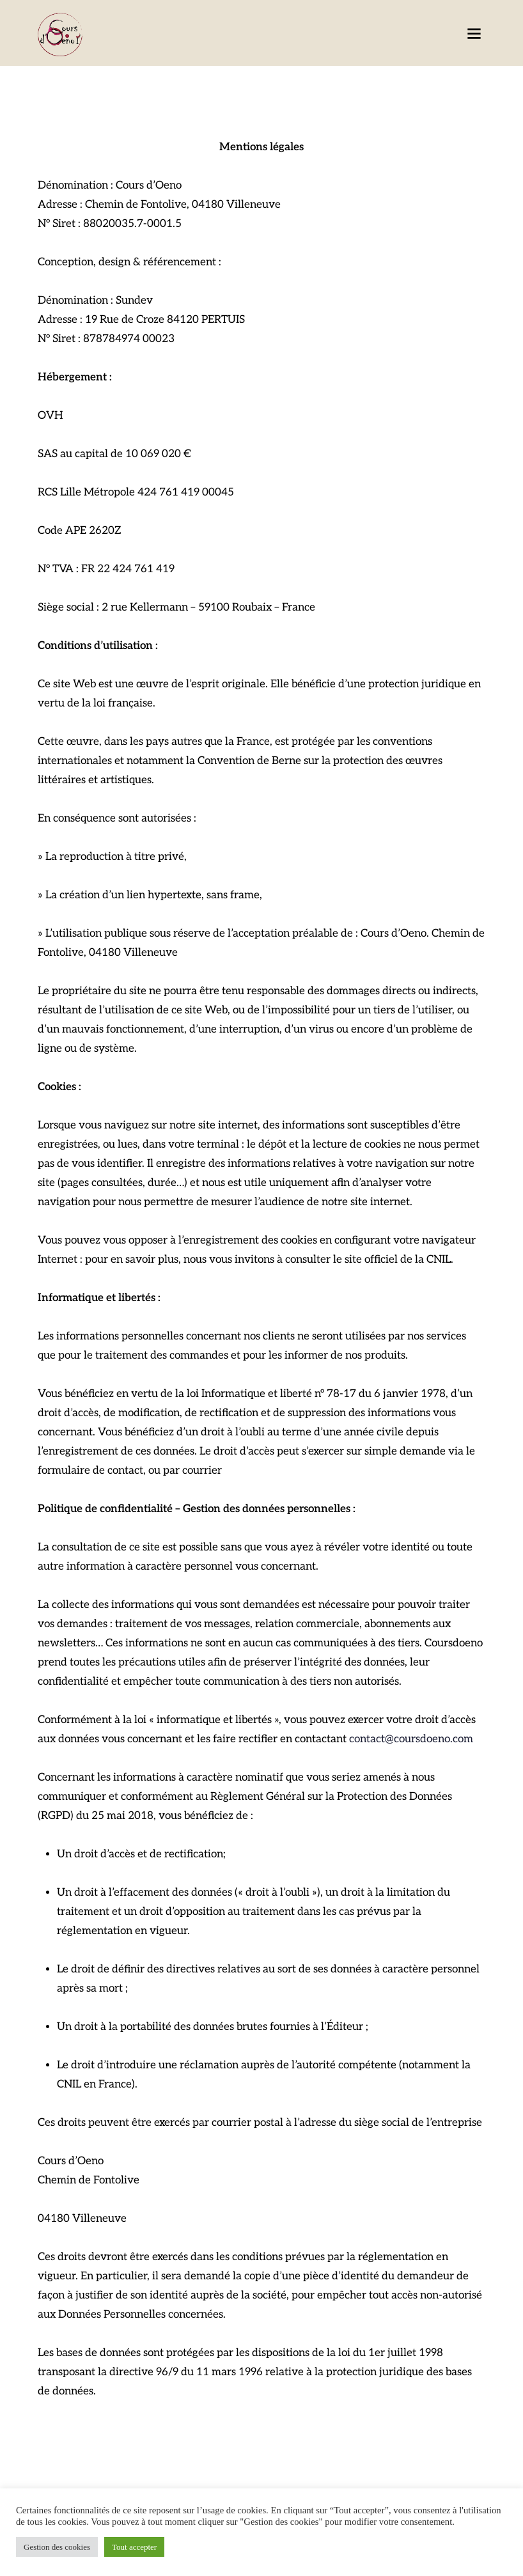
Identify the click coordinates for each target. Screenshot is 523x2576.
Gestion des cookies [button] (57, 2547)
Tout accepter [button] (134, 2547)
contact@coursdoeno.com (411, 1739)
